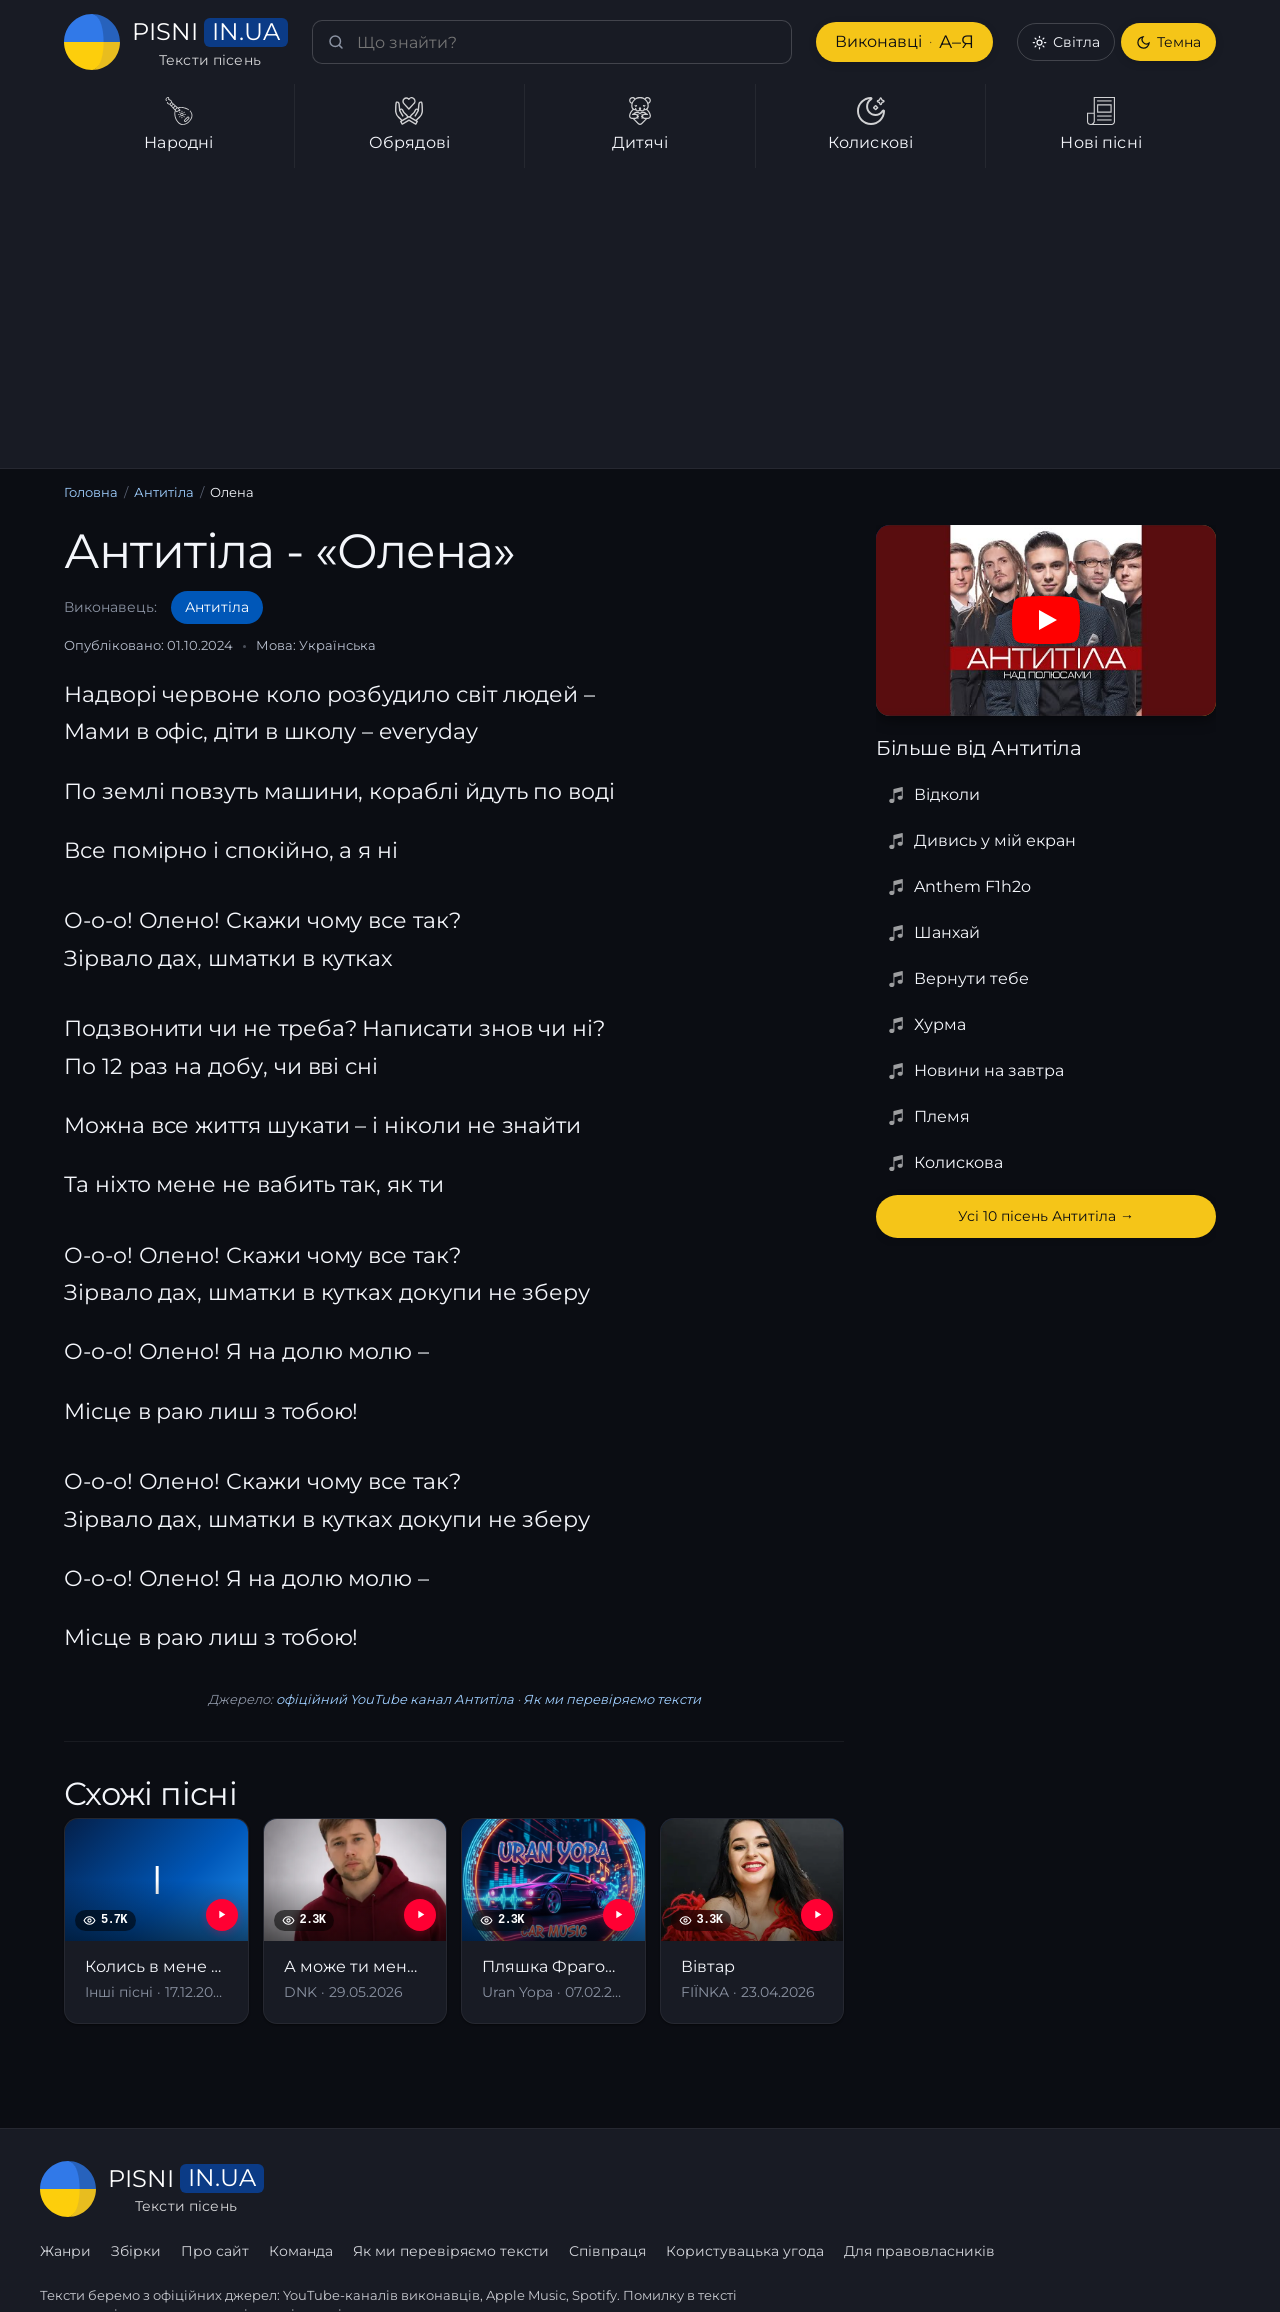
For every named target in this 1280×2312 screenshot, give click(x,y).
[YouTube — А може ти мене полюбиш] (420, 1915)
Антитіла (165, 492)
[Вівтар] (752, 1920)
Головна (91, 492)
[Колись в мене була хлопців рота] (156, 1920)
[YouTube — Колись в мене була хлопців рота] (222, 1915)
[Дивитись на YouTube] (1046, 620)
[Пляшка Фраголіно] (553, 1920)
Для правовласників (1165, 2189)
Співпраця (853, 2189)
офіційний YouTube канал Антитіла (394, 1699)
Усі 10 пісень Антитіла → (1046, 1216)
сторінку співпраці (279, 2270)
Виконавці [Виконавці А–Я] (903, 42)
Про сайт (462, 2189)
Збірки (384, 2189)
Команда (549, 2189)
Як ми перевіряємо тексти (608, 1699)
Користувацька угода (990, 2189)
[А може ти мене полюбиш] (355, 1920)
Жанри (313, 2189)
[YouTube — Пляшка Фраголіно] (619, 1915)
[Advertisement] (640, 318)
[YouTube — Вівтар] (817, 1915)
